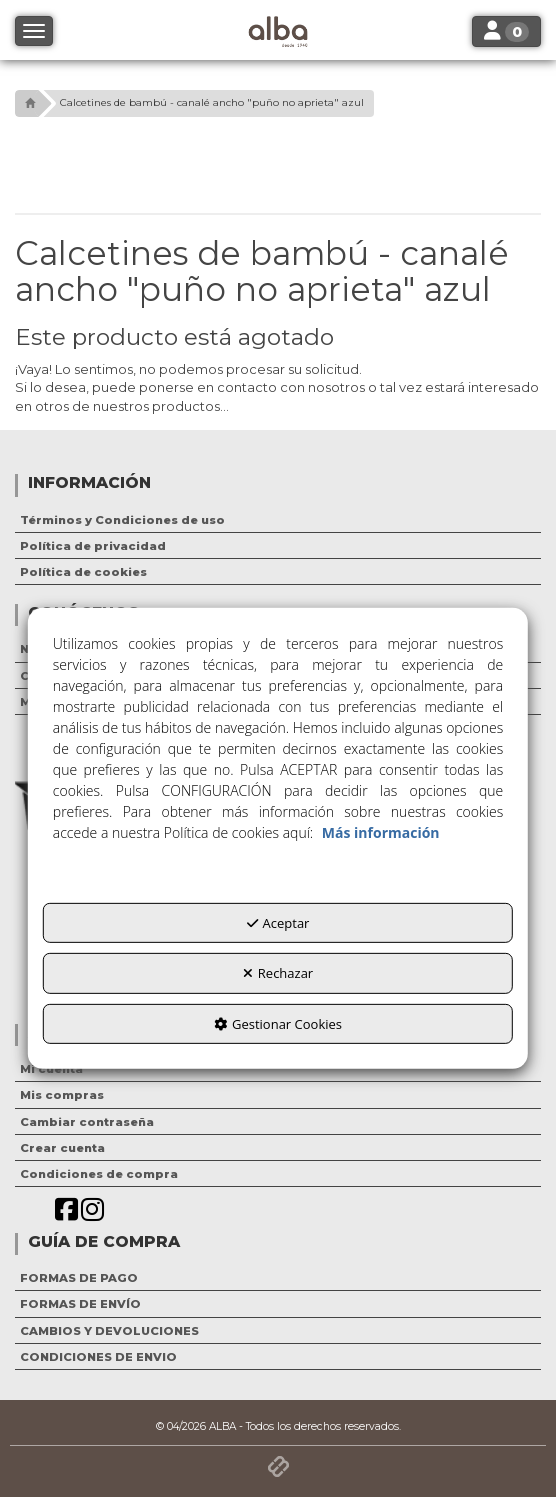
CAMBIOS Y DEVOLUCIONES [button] (109, 1331)
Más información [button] (381, 831)
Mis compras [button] (62, 1095)
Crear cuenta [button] (62, 1148)
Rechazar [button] (278, 973)
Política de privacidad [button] (93, 546)
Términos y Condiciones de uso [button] (122, 520)
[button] (27, 103)
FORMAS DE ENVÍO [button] (80, 1304)
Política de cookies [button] (83, 572)
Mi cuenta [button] (51, 1069)
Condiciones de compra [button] (99, 1174)
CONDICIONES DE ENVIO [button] (98, 1357)
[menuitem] (278, 520)
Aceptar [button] (278, 922)
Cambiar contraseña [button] (87, 1122)
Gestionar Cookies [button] (278, 1024)
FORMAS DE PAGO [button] (79, 1278)
